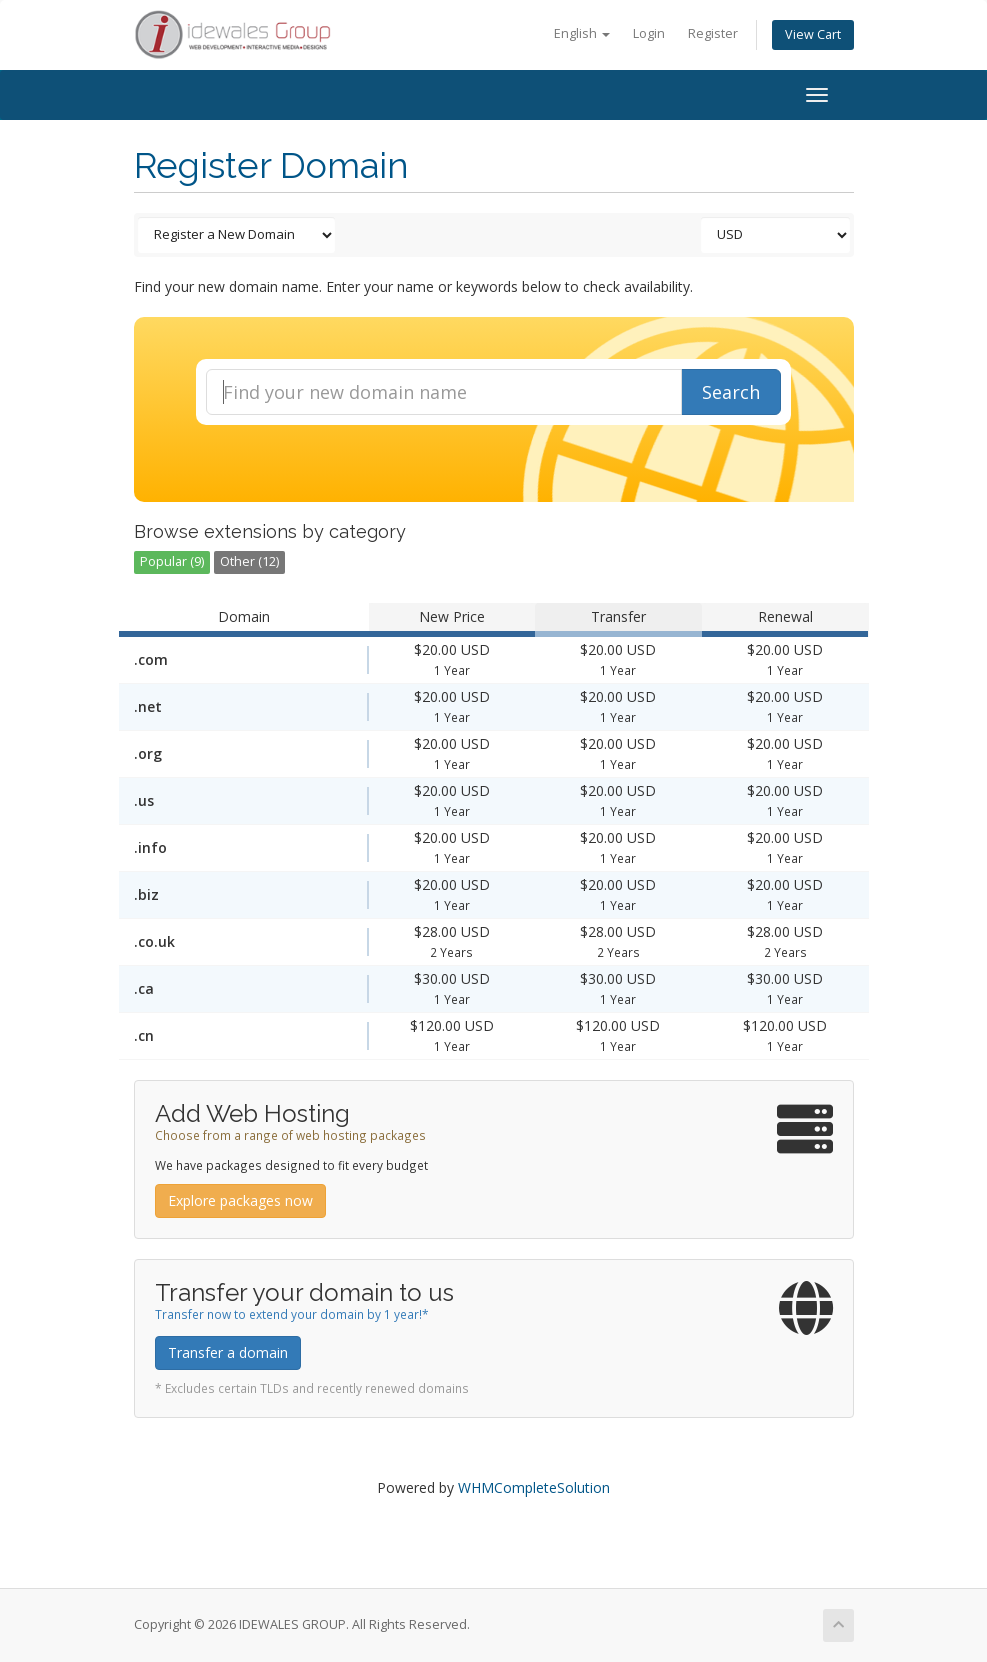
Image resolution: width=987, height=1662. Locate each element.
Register (713, 33)
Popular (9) (172, 561)
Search (731, 392)
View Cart (813, 34)
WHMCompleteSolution (534, 1487)
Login (649, 33)
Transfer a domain (228, 1352)
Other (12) (249, 561)
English (582, 33)
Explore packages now (240, 1200)
